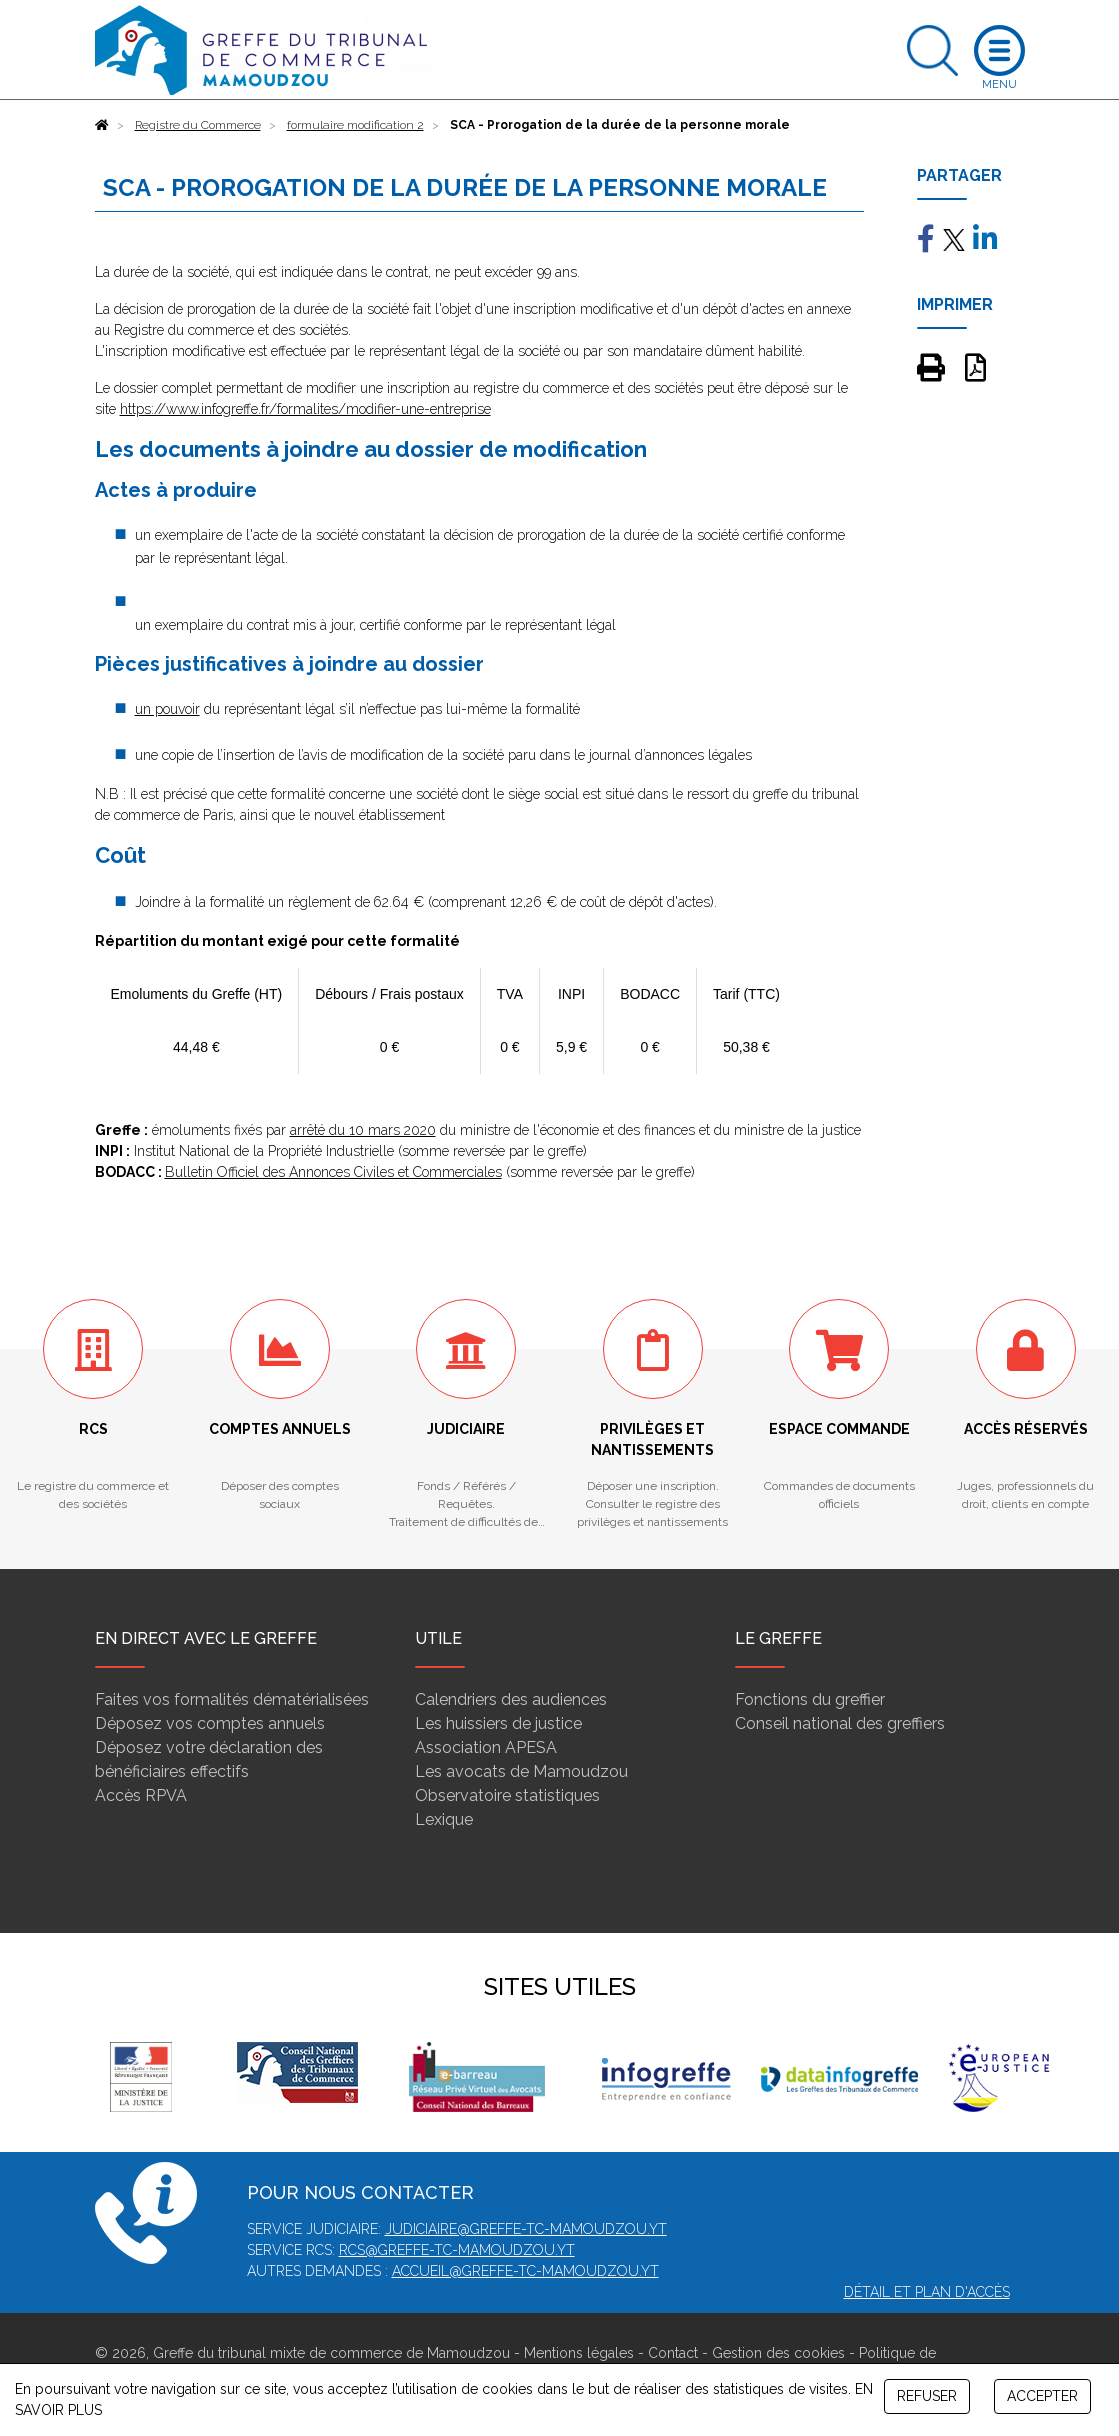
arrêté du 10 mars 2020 (363, 1130)
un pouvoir (167, 709)
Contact (673, 2353)
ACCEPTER (1042, 2396)
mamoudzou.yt (516, 2250)
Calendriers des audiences (511, 1699)
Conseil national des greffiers (840, 1723)
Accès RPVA (141, 1795)
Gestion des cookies (778, 2353)
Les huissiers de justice (498, 1723)
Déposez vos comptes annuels (210, 1723)
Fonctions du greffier (810, 1699)
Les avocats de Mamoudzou (521, 1771)
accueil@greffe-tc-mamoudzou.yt (525, 2271)
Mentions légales (579, 2353)
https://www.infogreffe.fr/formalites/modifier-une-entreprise (305, 409)
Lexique (444, 1819)
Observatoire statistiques (507, 1795)
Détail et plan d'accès (927, 2292)
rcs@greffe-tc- (398, 2250)
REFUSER (927, 2396)
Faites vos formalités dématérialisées (232, 1699)
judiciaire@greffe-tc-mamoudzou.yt (526, 2229)
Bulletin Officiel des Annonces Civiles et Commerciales (333, 1172)
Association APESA (486, 1747)
